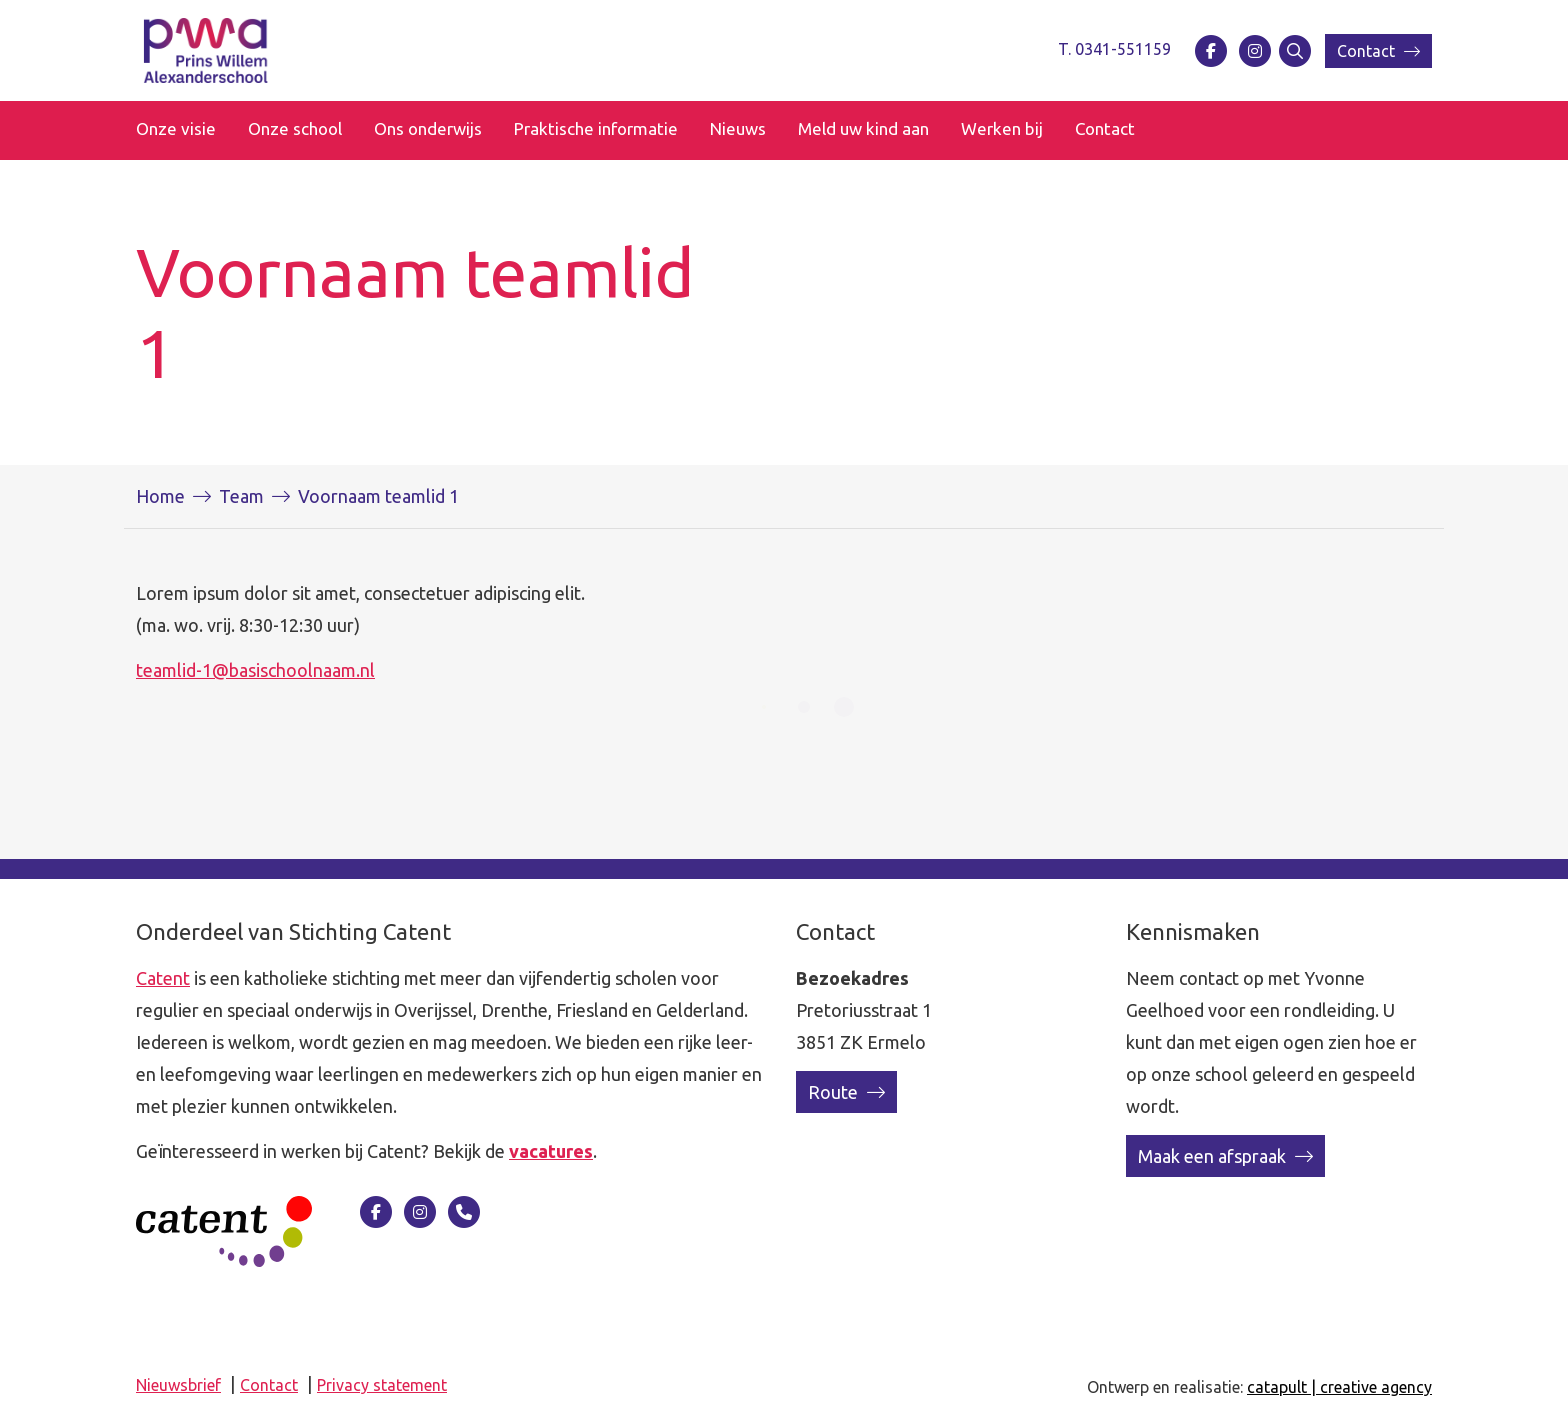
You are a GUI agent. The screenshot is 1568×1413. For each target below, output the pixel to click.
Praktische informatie (596, 128)
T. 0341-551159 (1114, 49)
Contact (1378, 51)
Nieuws (738, 128)
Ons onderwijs (428, 128)
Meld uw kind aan (863, 128)
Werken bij (1002, 128)
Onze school (295, 128)
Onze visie (176, 128)
